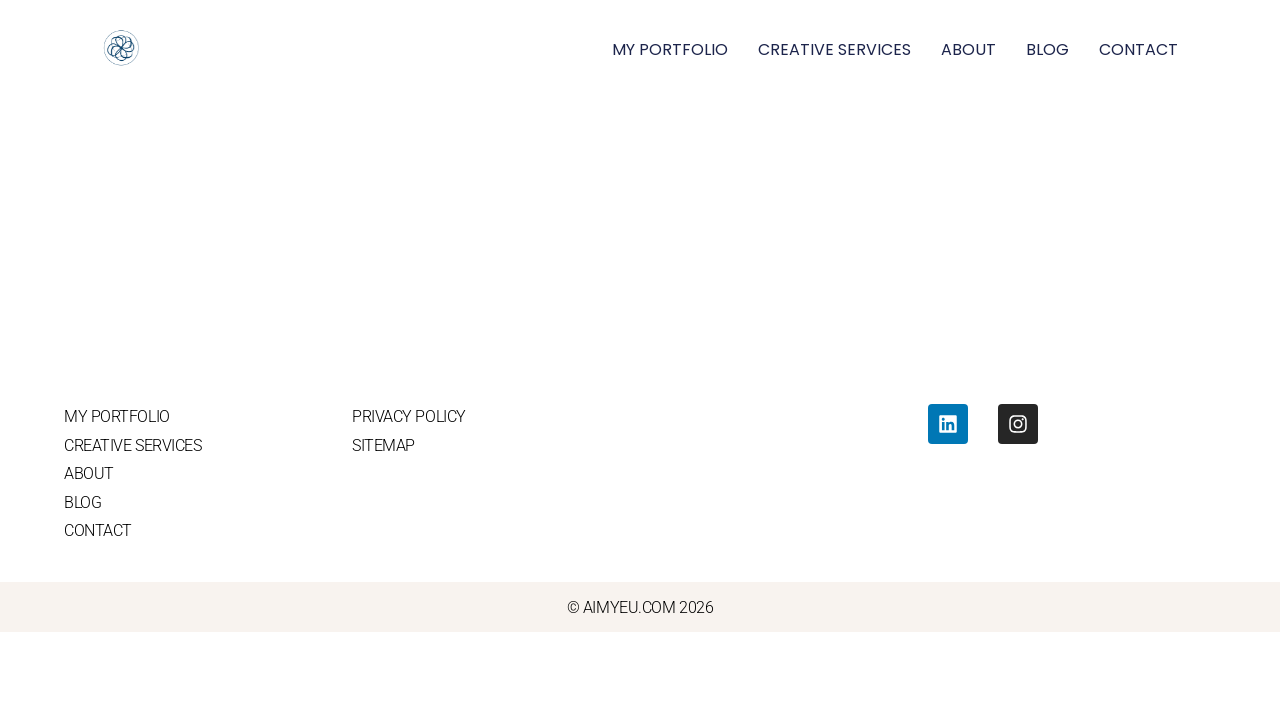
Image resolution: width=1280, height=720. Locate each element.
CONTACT (1138, 49)
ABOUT (968, 49)
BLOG (1047, 49)
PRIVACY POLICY (409, 416)
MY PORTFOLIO (670, 49)
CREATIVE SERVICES (834, 49)
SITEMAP (383, 445)
